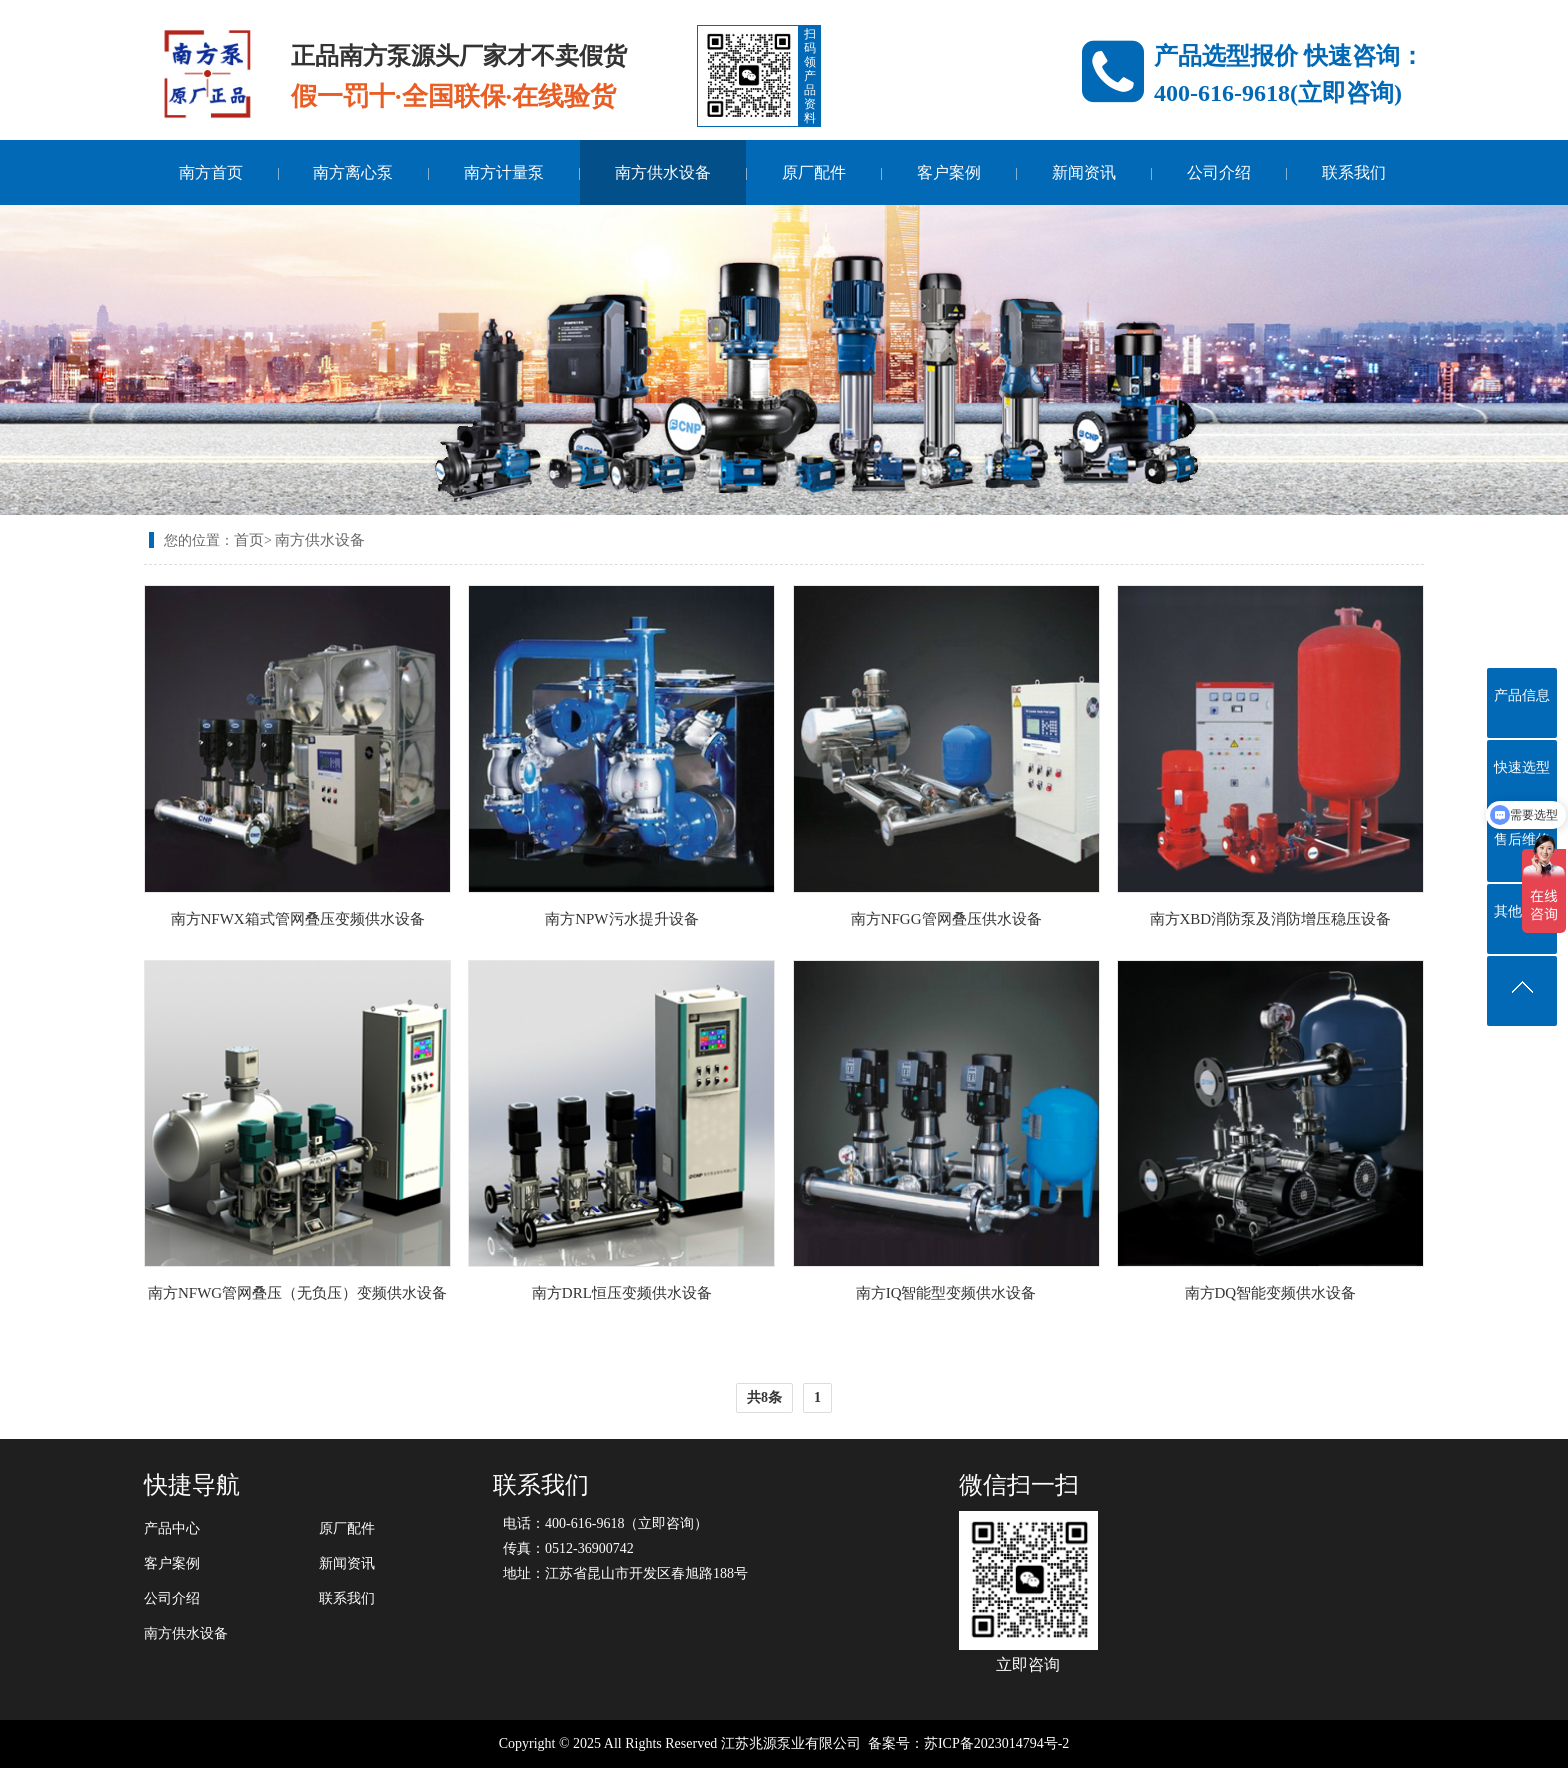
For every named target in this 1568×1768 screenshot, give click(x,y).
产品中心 (172, 1528)
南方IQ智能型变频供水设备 (946, 1293)
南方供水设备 (663, 172)
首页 (249, 540)
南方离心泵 (353, 172)
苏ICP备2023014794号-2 (996, 1743)
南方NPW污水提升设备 (621, 919)
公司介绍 (1219, 172)
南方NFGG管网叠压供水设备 (946, 919)
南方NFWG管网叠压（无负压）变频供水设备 (297, 1293)
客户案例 (949, 172)
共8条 (764, 1397)
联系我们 (1354, 172)
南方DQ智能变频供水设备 (1271, 1293)
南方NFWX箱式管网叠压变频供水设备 (298, 919)
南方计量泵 (504, 172)
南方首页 (211, 172)
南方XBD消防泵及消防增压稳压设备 (1271, 919)
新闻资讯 (1084, 172)
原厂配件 (814, 172)
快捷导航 (192, 1485)
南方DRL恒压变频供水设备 (622, 1293)
